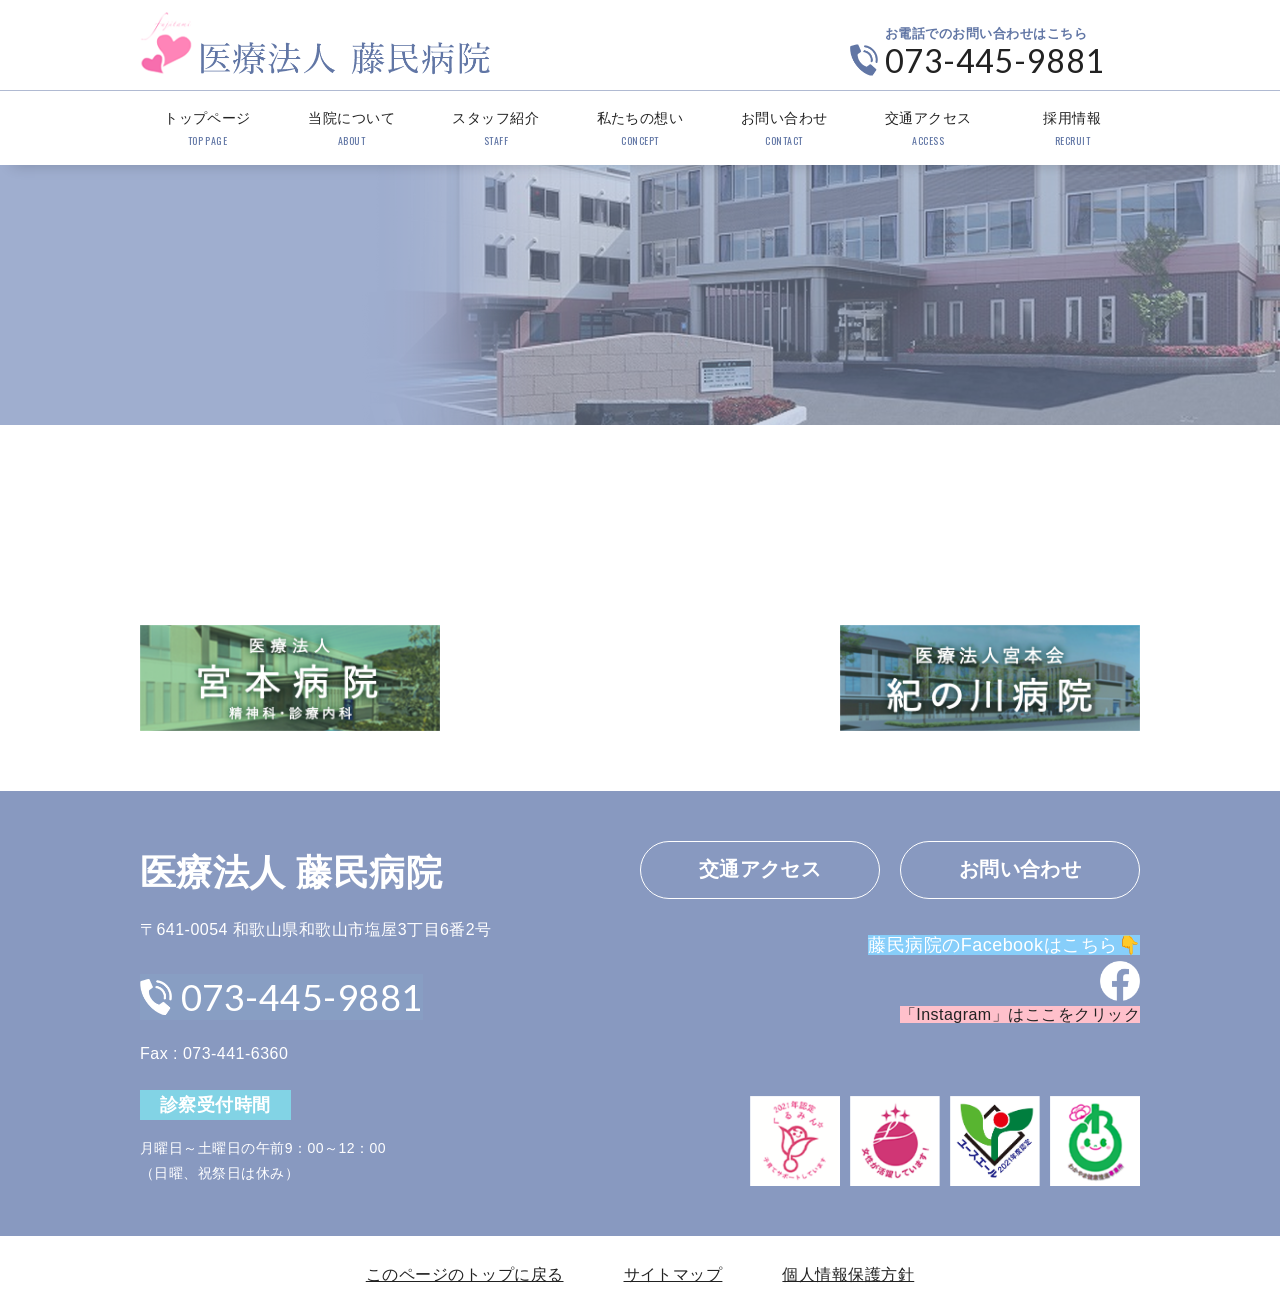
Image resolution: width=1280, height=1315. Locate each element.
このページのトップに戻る (465, 1274)
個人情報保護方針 (848, 1274)
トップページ (207, 130)
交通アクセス (928, 130)
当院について (351, 130)
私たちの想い (639, 130)
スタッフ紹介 (495, 130)
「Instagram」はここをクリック (1020, 1015)
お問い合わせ (784, 130)
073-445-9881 (995, 60)
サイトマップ (673, 1274)
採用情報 (1072, 130)
